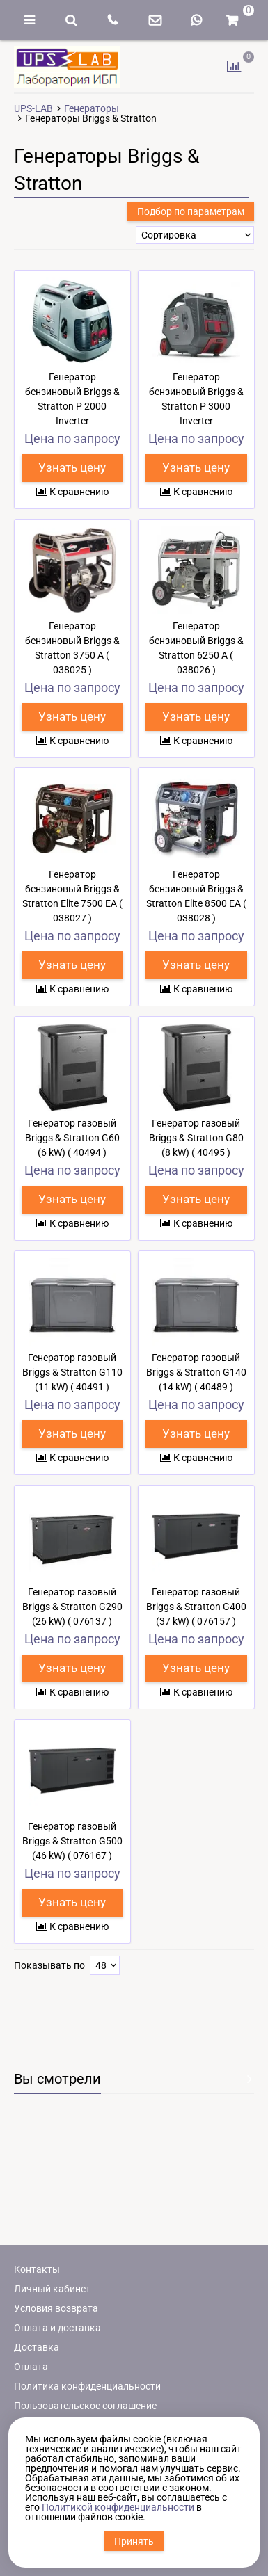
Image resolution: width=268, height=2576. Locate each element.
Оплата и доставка (57, 2327)
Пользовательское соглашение (85, 2405)
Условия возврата (56, 2308)
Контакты (37, 2269)
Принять (134, 2541)
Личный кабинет (52, 2288)
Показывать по (49, 1965)
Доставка (36, 2347)
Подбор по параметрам (190, 211)
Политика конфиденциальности (87, 2386)
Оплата (31, 2366)
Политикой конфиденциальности (118, 2507)
